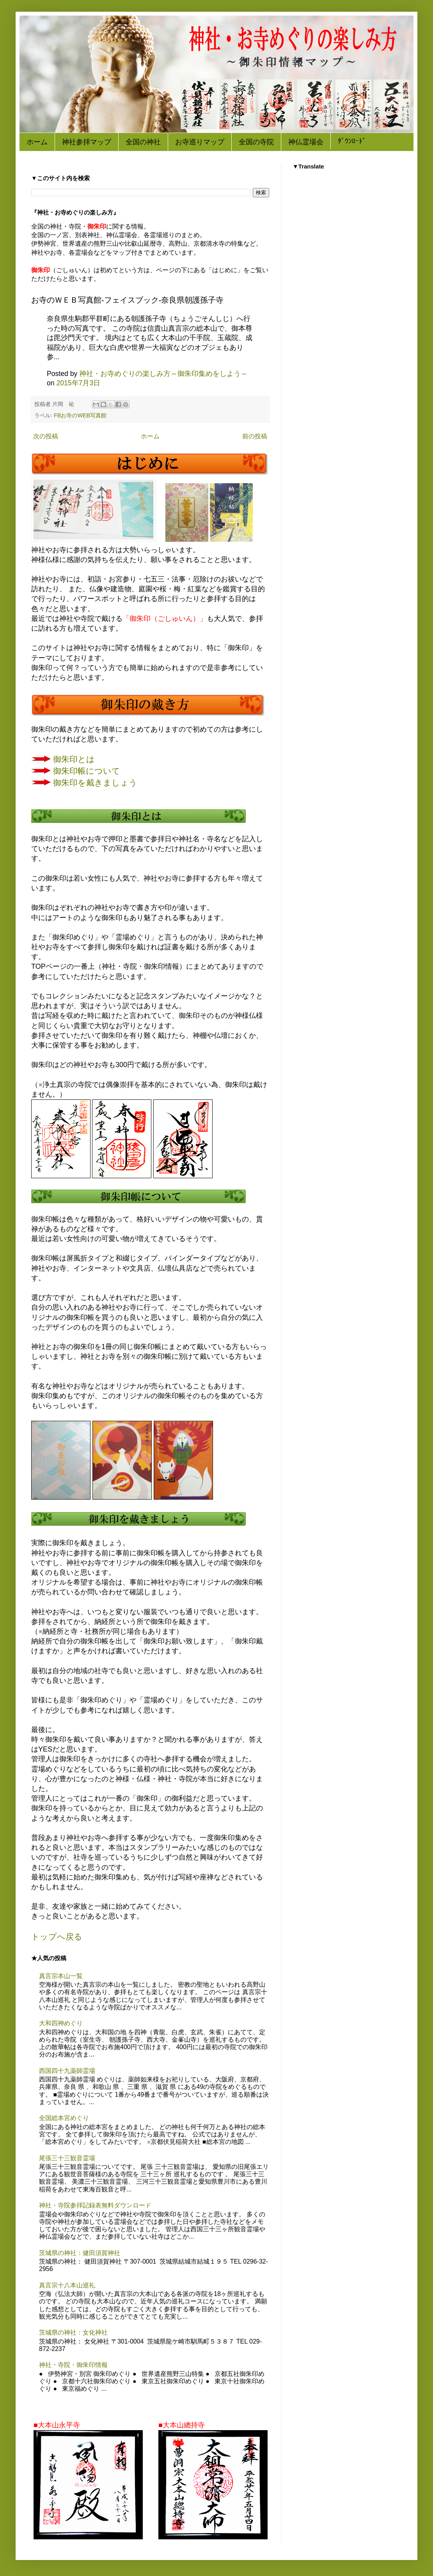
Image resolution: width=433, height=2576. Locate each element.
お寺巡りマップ (199, 142)
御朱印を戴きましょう (95, 782)
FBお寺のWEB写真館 (80, 415)
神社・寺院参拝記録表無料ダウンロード (95, 2205)
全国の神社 (143, 142)
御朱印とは (74, 759)
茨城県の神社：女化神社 (73, 2332)
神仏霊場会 (305, 142)
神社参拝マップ (86, 142)
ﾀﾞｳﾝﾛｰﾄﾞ (352, 141)
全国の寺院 (256, 142)
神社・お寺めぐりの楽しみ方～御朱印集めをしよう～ (163, 374)
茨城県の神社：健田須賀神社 (79, 2253)
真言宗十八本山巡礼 (67, 2285)
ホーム (37, 142)
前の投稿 (254, 436)
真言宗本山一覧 (61, 1976)
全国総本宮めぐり (64, 2118)
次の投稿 (45, 436)
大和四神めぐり (61, 2023)
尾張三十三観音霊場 (67, 2158)
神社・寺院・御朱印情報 (73, 2364)
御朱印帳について (86, 771)
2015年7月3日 (78, 383)
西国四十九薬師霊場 (67, 2070)
